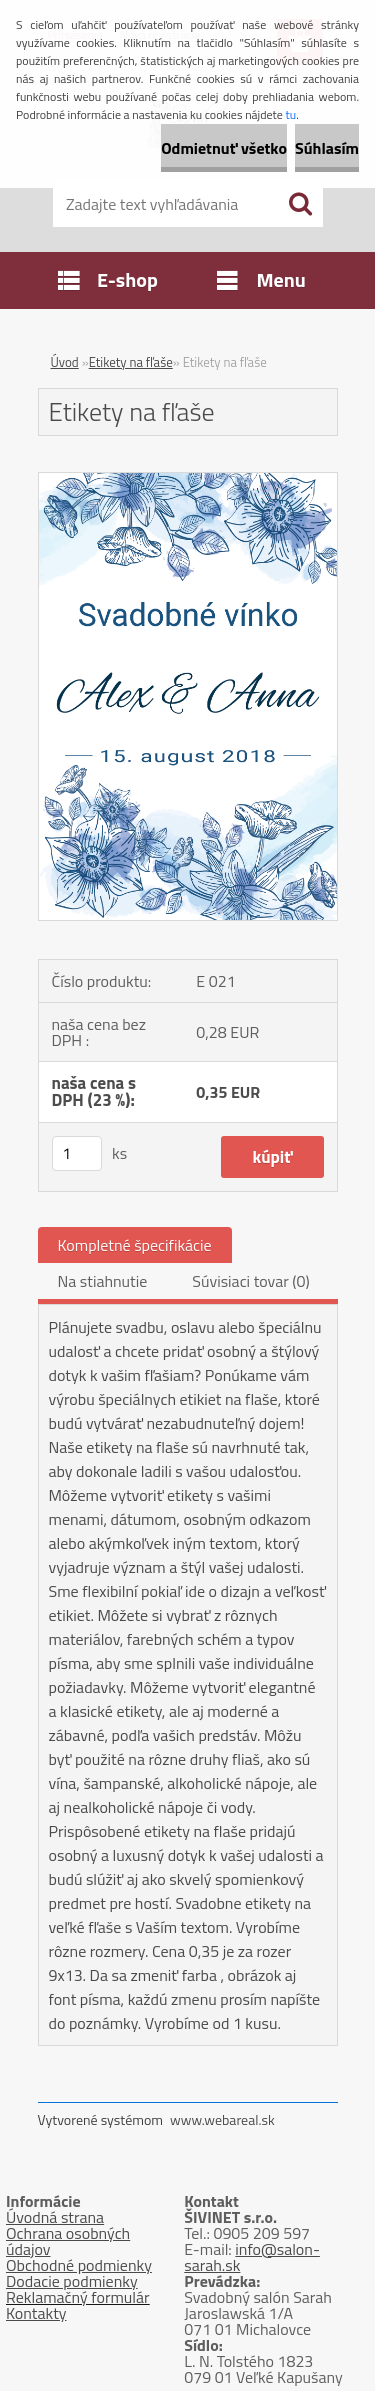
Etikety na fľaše (131, 362)
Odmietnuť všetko (224, 148)
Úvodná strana (55, 2217)
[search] (300, 204)
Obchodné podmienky (79, 2265)
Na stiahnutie (103, 1281)
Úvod (65, 362)
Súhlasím (327, 148)
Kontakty (36, 2313)
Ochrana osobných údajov (68, 2241)
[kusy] (77, 1153)
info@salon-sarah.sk (252, 2257)
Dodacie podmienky (72, 2281)
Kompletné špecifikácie (135, 1245)
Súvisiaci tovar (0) (250, 1281)
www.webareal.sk (222, 2119)
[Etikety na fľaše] (188, 481)
